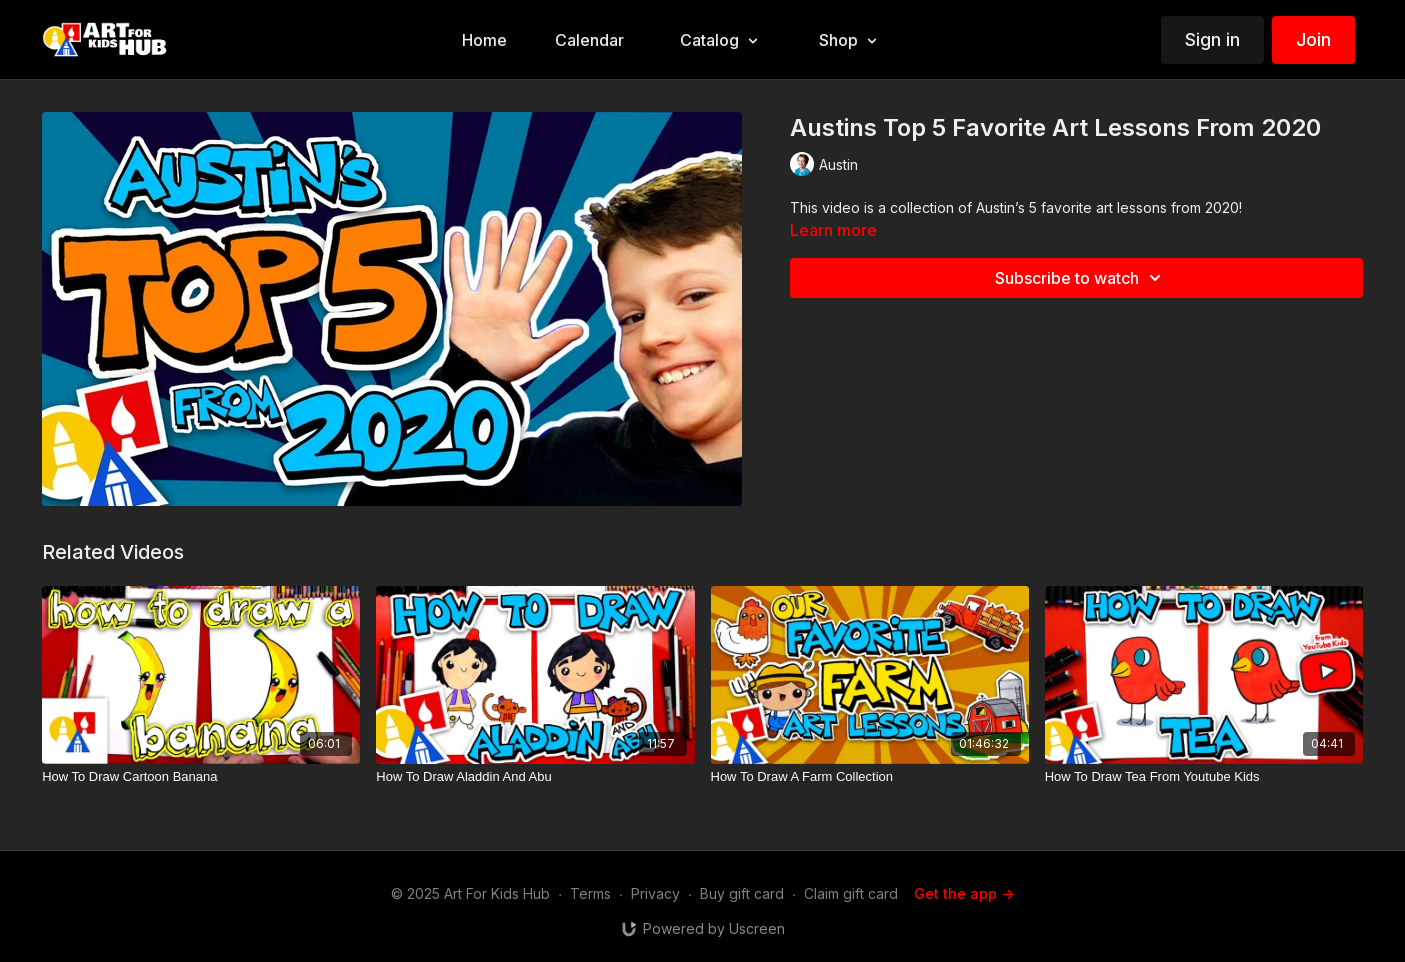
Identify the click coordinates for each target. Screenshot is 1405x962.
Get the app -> (964, 893)
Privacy (655, 893)
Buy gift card (742, 893)
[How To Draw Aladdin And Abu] (535, 777)
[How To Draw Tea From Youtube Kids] (1204, 777)
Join (1313, 39)
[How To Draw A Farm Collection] (870, 777)
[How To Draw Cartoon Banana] (201, 777)
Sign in (1212, 39)
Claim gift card (851, 893)
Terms (590, 893)
